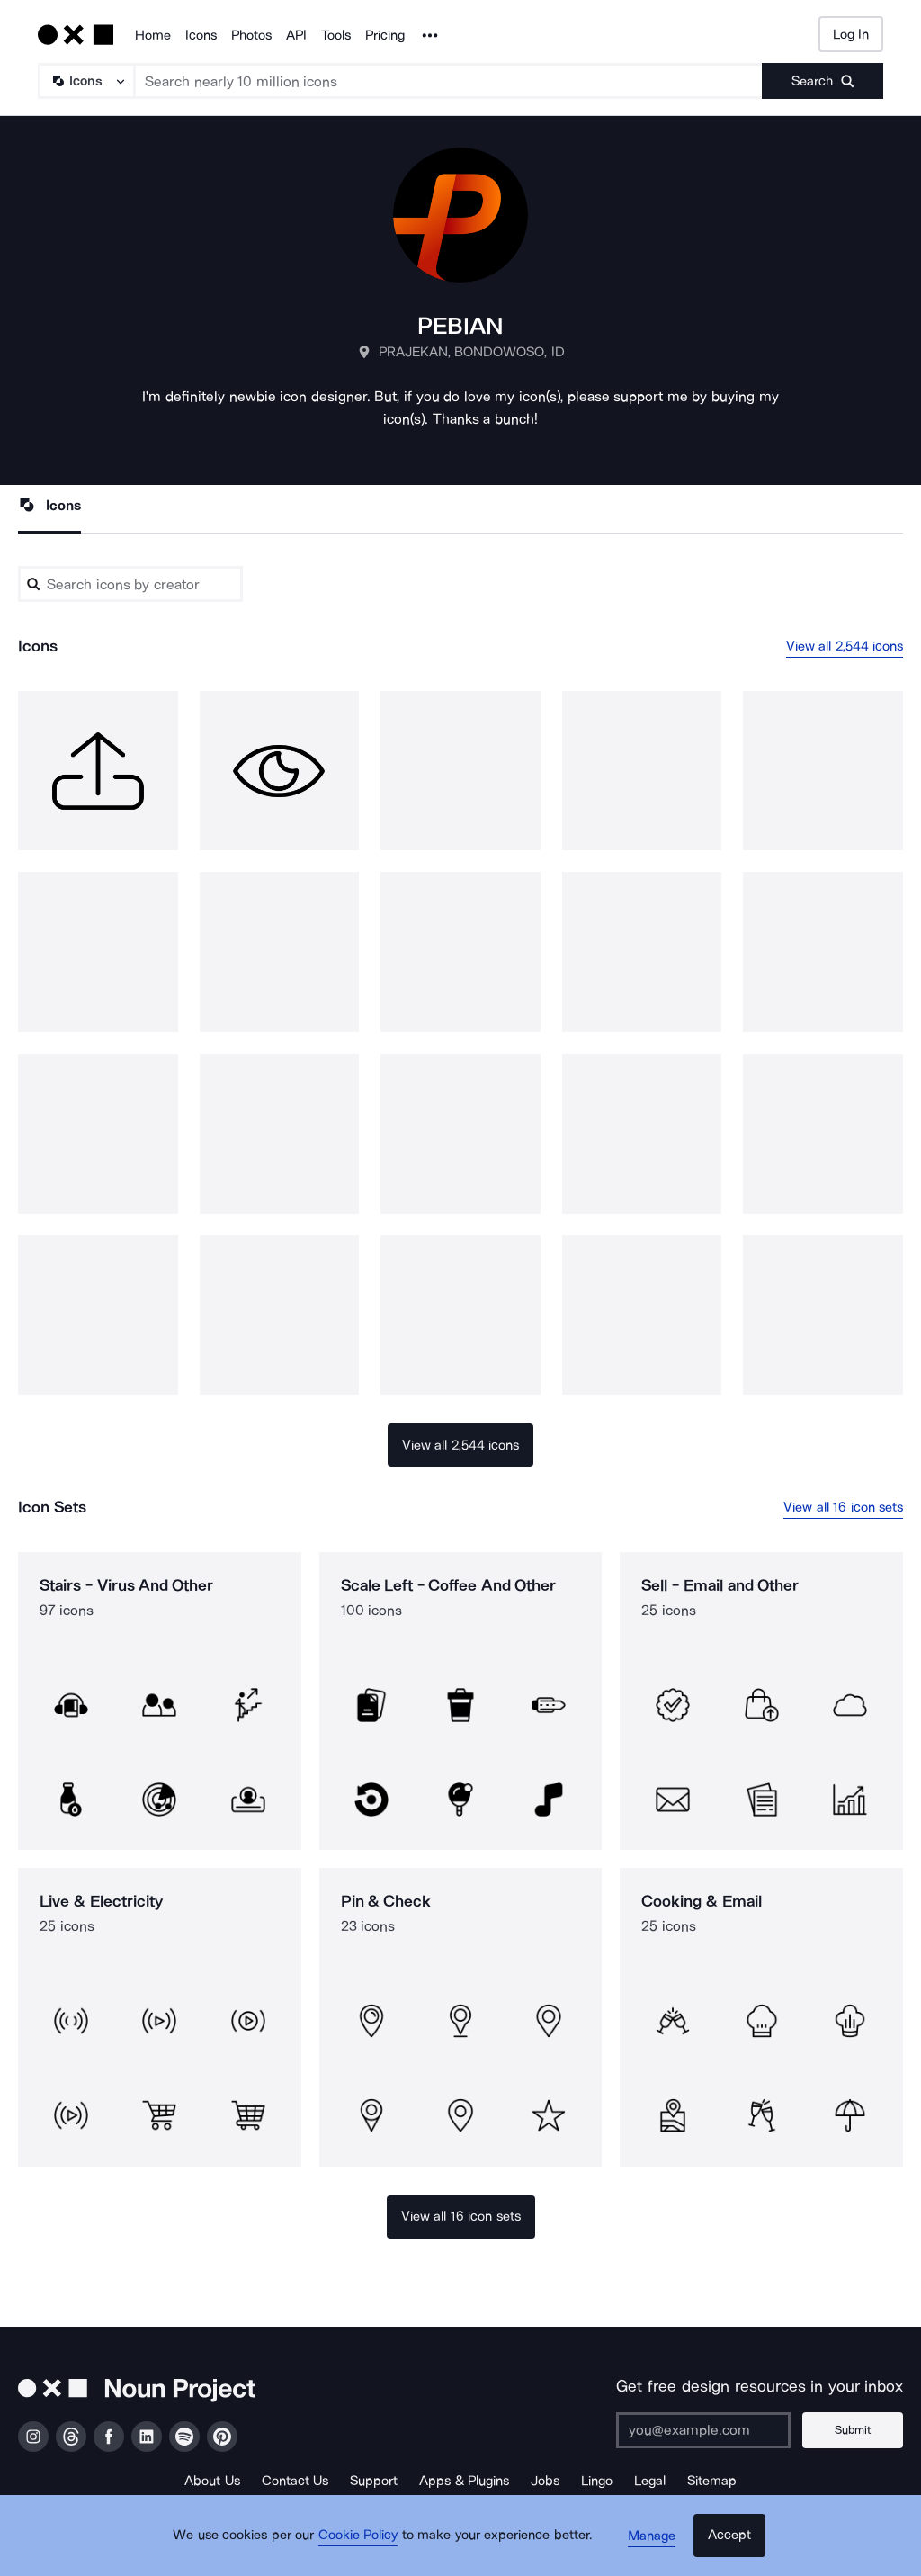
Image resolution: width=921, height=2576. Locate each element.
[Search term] (449, 81)
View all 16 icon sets (843, 1508)
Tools (336, 35)
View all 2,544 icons (845, 646)
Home (153, 35)
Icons (201, 35)
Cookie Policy (364, 2544)
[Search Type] (85, 81)
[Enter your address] (709, 2430)
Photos (251, 35)
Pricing (385, 35)
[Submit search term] (822, 81)
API (296, 35)
